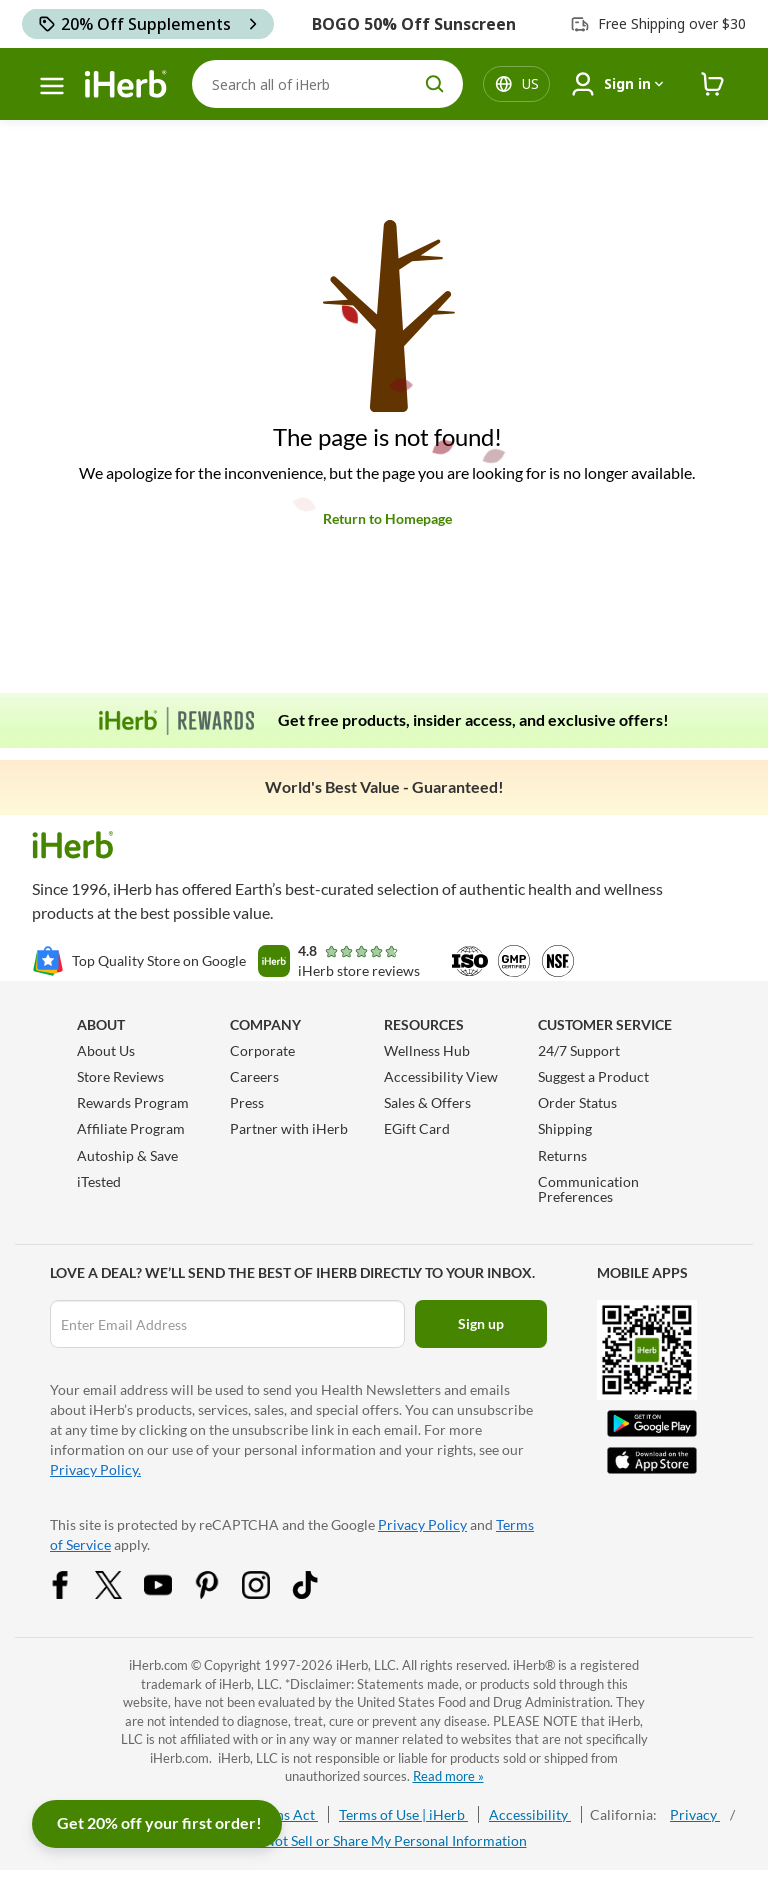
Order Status (577, 1102)
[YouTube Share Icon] (171, 1593)
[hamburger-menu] (52, 86)
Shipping (565, 1128)
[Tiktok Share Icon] (318, 1593)
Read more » (448, 1776)
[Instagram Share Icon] (269, 1593)
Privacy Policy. (95, 1469)
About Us (106, 1050)
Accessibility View (441, 1076)
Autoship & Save (127, 1155)
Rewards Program (133, 1102)
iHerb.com (158, 1665)
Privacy (695, 1814)
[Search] (327, 84)
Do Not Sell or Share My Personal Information (384, 1840)
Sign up (481, 1323)
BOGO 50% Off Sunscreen (414, 24)
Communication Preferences (588, 1189)
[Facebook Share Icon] (73, 1593)
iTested (99, 1181)
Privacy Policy (422, 1524)
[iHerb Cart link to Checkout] (713, 84)
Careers (254, 1076)
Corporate (262, 1050)
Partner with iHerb (289, 1128)
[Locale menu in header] (530, 84)
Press (247, 1102)
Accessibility (530, 1814)
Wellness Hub (427, 1050)
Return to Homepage (387, 518)
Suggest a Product (593, 1076)
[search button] (435, 84)
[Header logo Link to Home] (126, 84)
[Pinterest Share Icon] (220, 1593)
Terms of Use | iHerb (403, 1814)
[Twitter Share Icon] (122, 1593)
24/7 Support (579, 1050)
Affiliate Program (131, 1128)
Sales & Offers (427, 1102)
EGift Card (417, 1128)
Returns (562, 1155)
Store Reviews (120, 1076)
